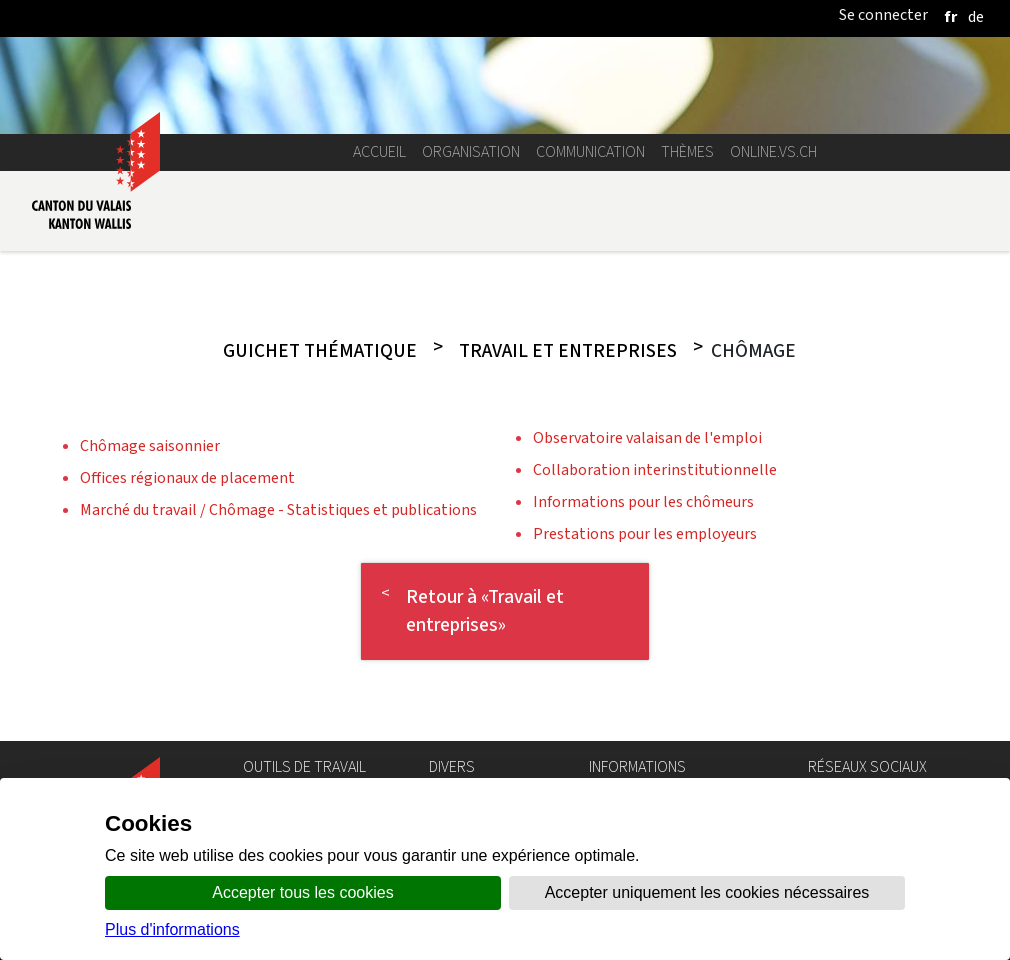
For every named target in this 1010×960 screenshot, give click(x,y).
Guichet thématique (320, 351)
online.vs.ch (773, 151)
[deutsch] (976, 16)
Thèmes (687, 151)
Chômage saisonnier (150, 445)
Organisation (471, 151)
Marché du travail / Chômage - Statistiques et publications (278, 509)
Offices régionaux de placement (187, 477)
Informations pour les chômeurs (643, 501)
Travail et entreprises (568, 351)
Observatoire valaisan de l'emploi (647, 437)
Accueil (379, 151)
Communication (590, 151)
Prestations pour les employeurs (645, 533)
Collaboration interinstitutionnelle (655, 469)
